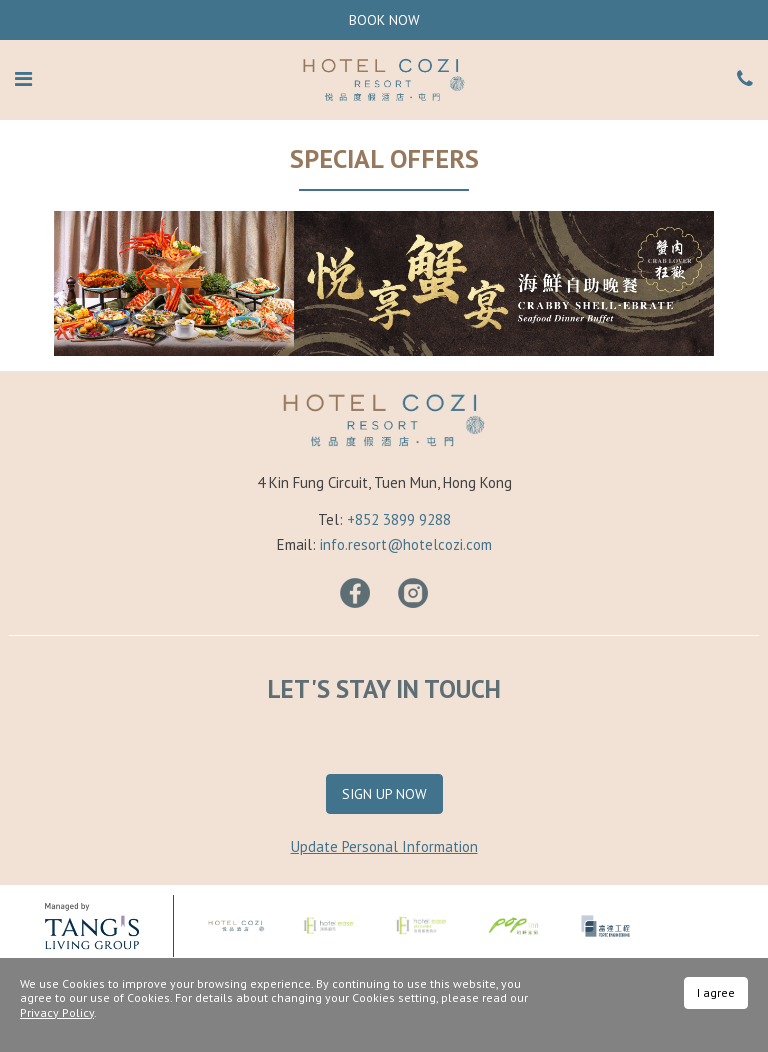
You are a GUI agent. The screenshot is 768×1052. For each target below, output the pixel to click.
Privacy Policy (57, 1012)
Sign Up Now (384, 794)
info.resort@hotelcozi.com (406, 544)
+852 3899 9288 (399, 519)
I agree (716, 992)
